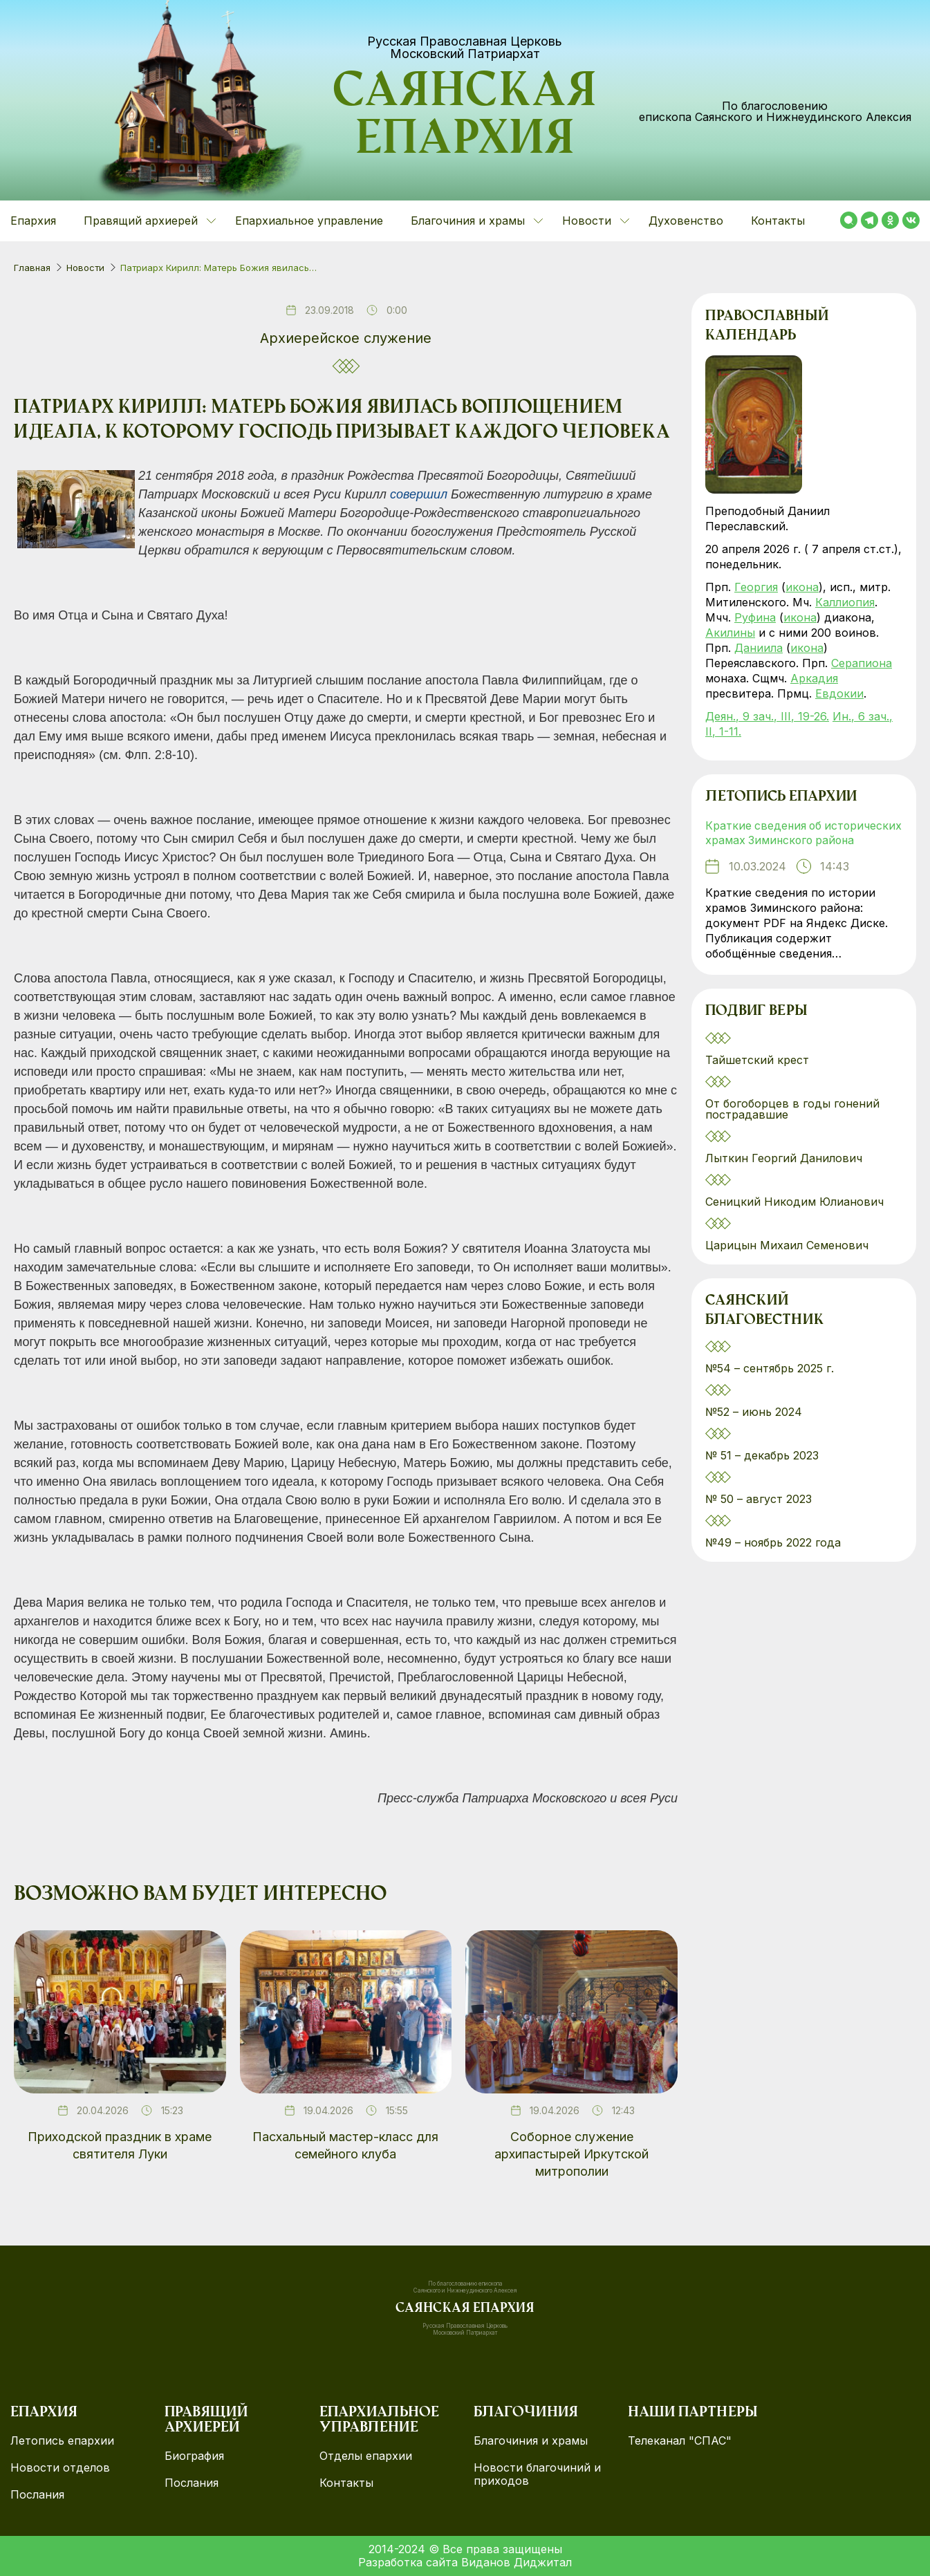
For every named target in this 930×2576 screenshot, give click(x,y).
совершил (418, 494)
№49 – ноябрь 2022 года (773, 1559)
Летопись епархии (781, 798)
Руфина (755, 617)
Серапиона (861, 663)
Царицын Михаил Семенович (788, 1261)
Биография (194, 2456)
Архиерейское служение (345, 338)
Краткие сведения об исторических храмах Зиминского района (801, 841)
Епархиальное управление (309, 220)
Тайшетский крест (757, 1076)
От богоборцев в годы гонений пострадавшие (792, 1124)
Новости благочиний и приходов (537, 2474)
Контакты (778, 220)
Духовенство (686, 220)
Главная (32, 267)
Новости (85, 267)
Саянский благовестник (764, 1327)
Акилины (730, 633)
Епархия (33, 220)
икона (802, 587)
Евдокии (839, 693)
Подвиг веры (756, 1028)
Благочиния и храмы (531, 2440)
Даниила (758, 648)
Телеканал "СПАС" (680, 2440)
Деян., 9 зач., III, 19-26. (767, 716)
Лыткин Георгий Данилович (785, 1174)
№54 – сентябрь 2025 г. (769, 1385)
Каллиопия (845, 602)
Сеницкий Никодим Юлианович (796, 1217)
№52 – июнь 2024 (753, 1428)
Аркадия (814, 678)
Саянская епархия (465, 118)
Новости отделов (60, 2467)
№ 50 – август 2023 (758, 1515)
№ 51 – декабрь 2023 (762, 1472)
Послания (37, 2494)
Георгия (756, 587)
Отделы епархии (365, 2456)
